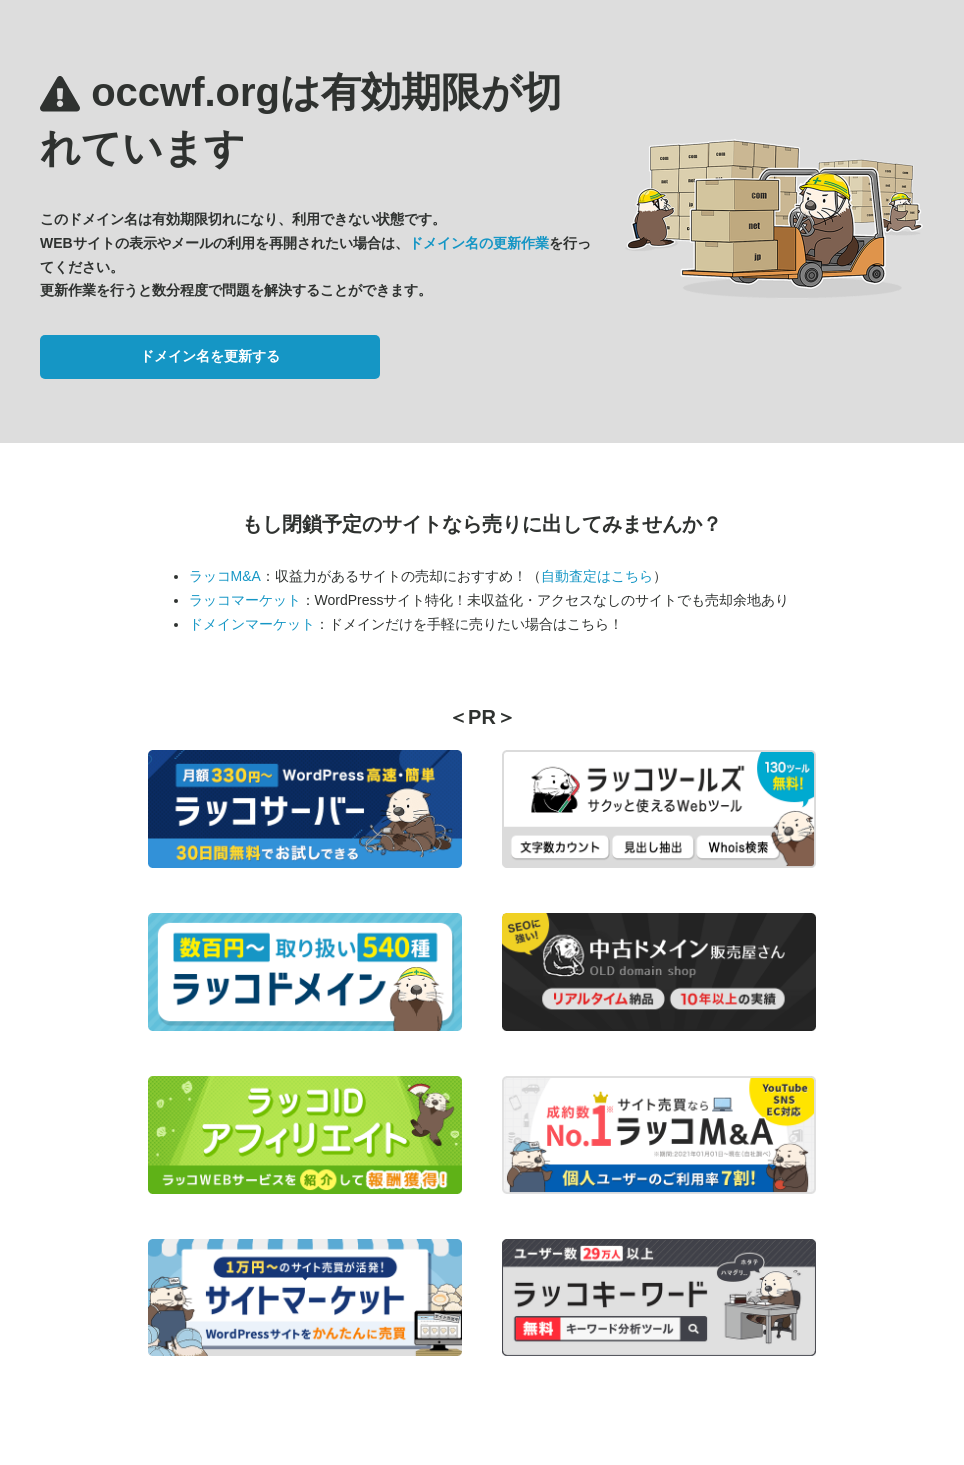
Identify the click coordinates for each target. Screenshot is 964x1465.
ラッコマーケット (245, 600)
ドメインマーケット (252, 624)
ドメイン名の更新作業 (479, 243)
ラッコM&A (225, 576)
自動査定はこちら (597, 576)
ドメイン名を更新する (210, 356)
